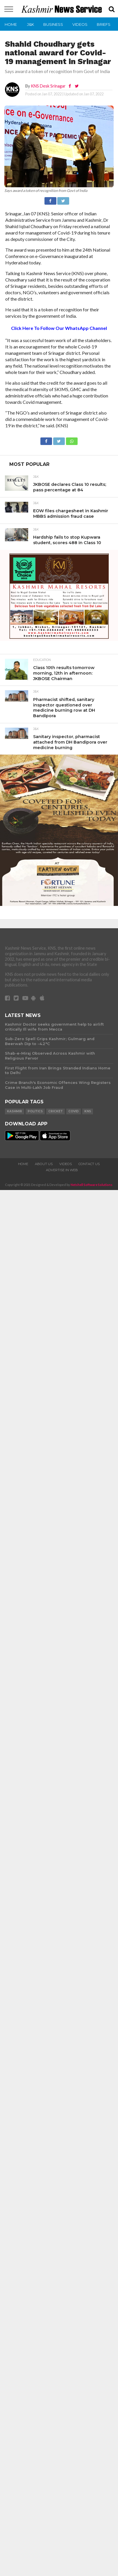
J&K (30, 24)
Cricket (55, 1111)
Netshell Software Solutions (91, 1185)
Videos (79, 24)
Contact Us (89, 1164)
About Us (44, 1164)
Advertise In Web (62, 1170)
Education (42, 660)
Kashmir (14, 1111)
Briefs (103, 24)
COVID (73, 1111)
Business (53, 24)
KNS (87, 1111)
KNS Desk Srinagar (48, 85)
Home (11, 24)
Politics (35, 1111)
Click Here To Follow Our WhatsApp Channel (59, 328)
